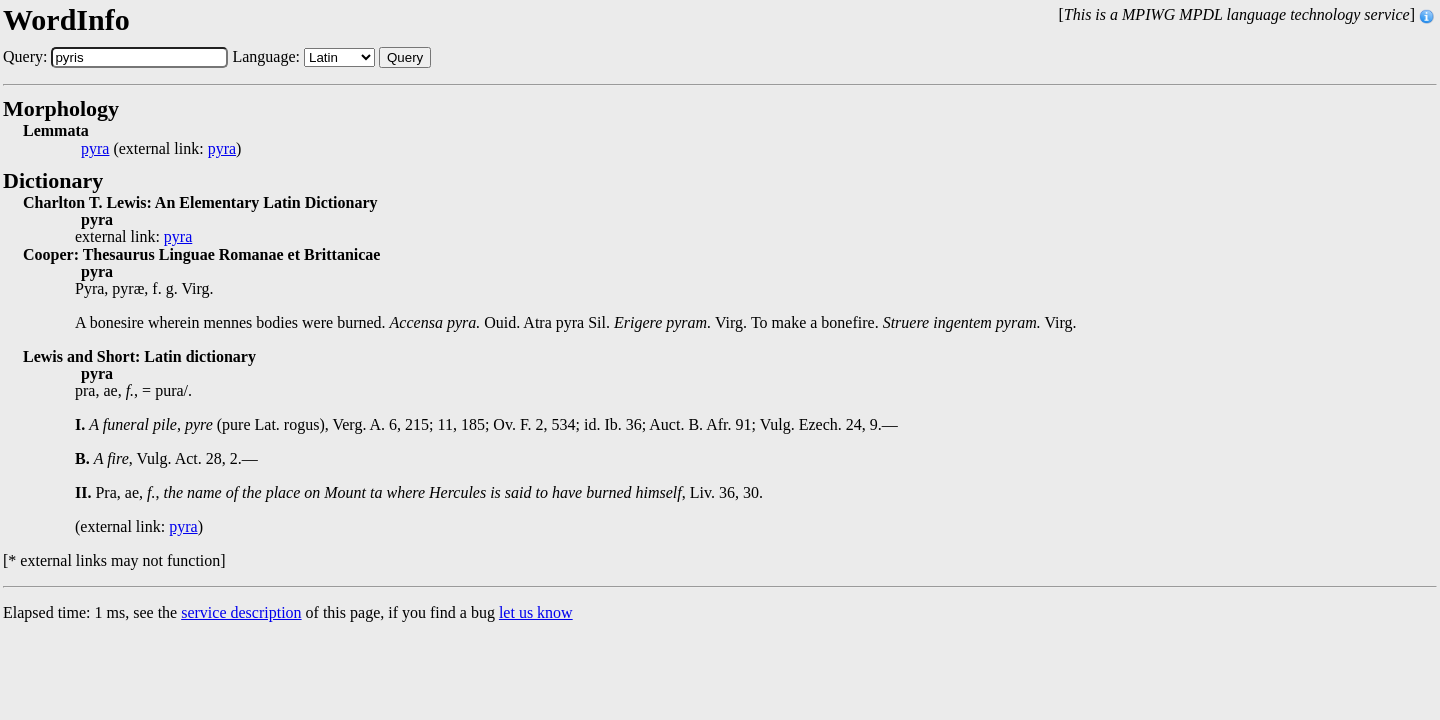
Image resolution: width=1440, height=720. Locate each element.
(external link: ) (161, 149)
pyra (95, 149)
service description (241, 612)
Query (405, 57)
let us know (536, 612)
